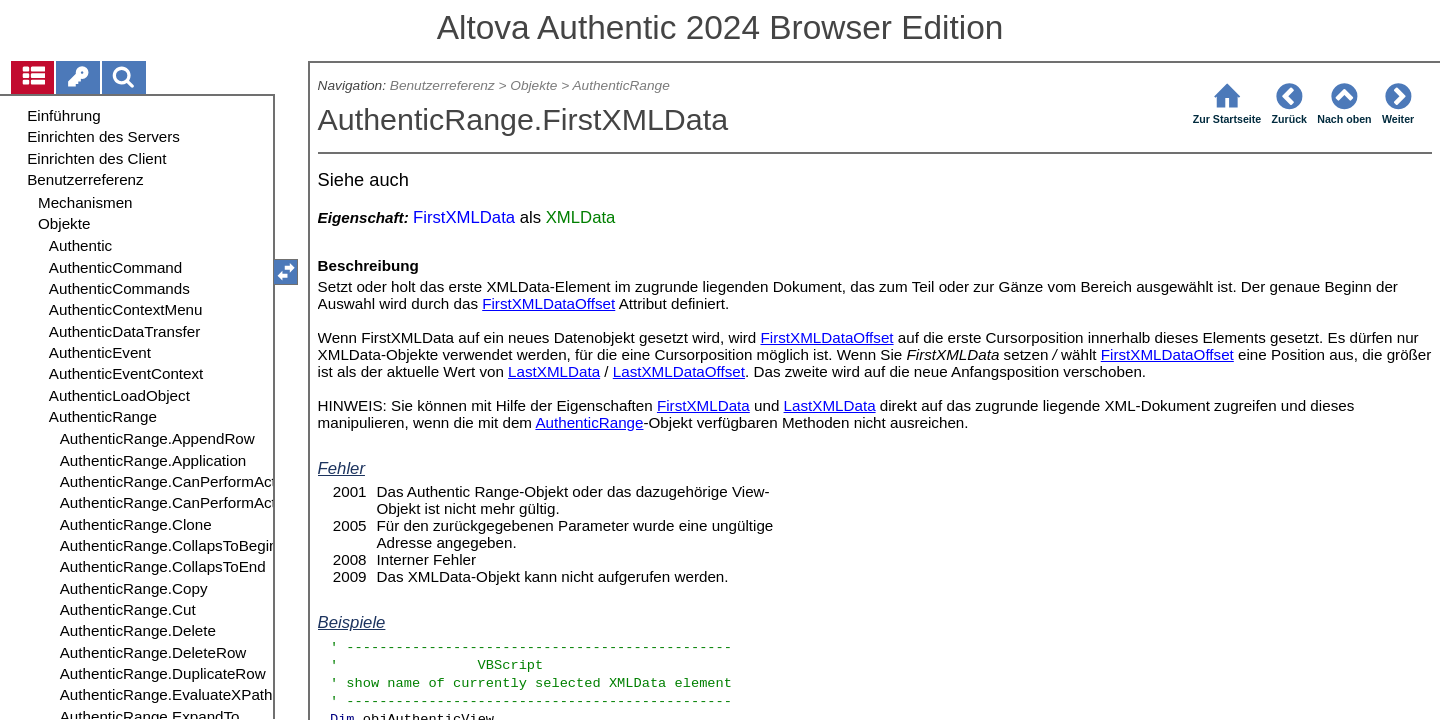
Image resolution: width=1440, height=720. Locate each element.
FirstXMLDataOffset (548, 303)
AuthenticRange (620, 85)
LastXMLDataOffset (679, 371)
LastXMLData (554, 371)
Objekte (533, 85)
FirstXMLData (703, 405)
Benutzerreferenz (442, 85)
